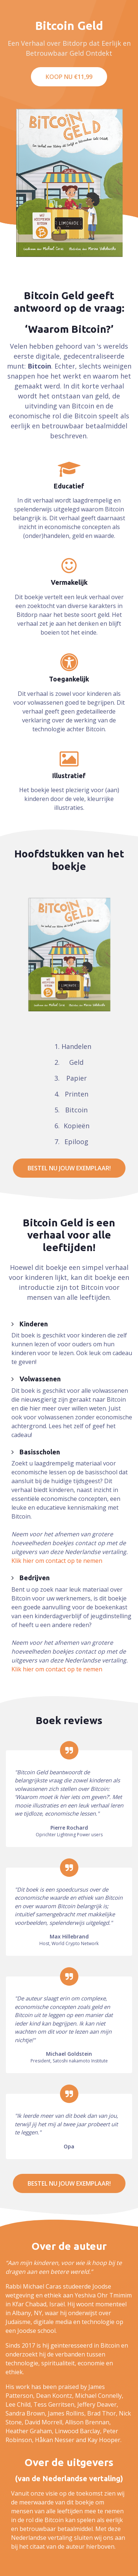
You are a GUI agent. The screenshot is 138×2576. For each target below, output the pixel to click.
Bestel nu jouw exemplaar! (69, 1168)
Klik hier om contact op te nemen (56, 1561)
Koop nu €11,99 (69, 77)
